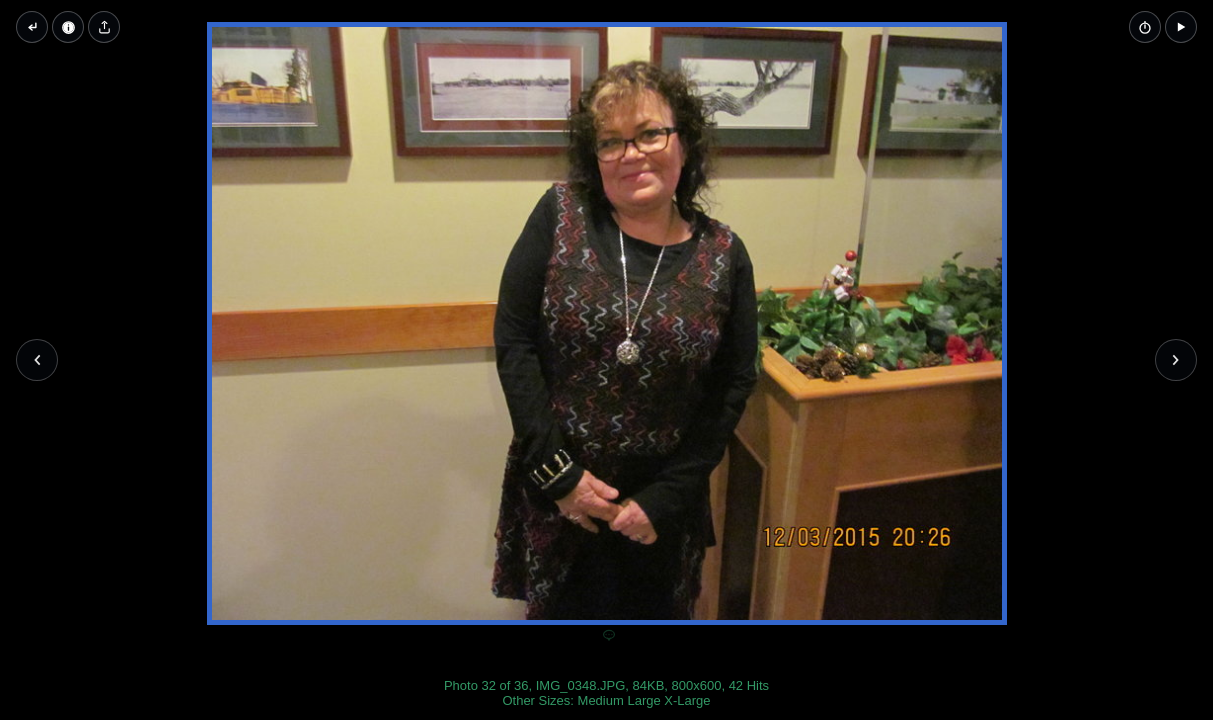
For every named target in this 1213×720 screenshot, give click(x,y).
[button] (1181, 27)
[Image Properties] (68, 27)
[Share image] (104, 27)
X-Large (687, 700)
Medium (601, 700)
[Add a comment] (609, 636)
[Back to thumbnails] (32, 27)
